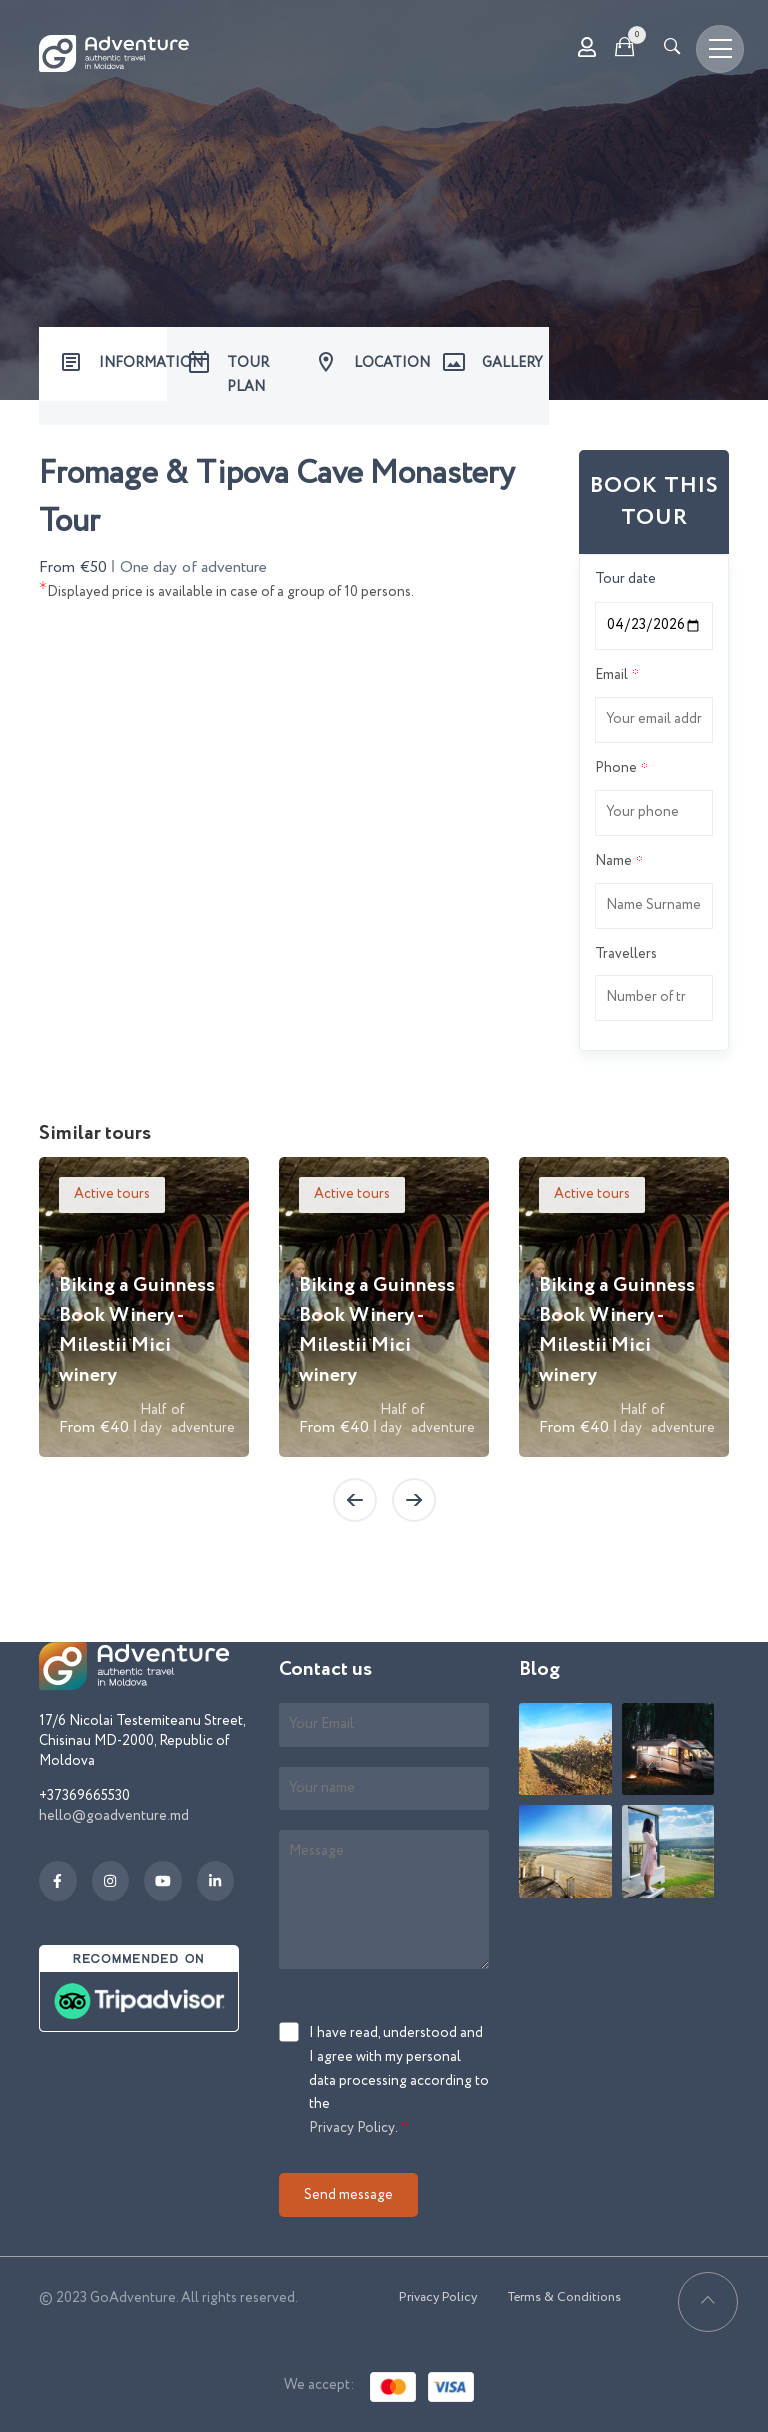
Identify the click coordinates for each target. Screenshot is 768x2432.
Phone (616, 768)
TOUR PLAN (248, 375)
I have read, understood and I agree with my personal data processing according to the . (399, 2082)
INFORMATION (133, 363)
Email (611, 675)
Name (613, 861)
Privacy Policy (352, 2128)
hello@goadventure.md (114, 1816)
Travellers (626, 954)
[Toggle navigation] (720, 49)
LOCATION (388, 363)
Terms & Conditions (564, 2297)
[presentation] (355, 1500)
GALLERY (512, 363)
